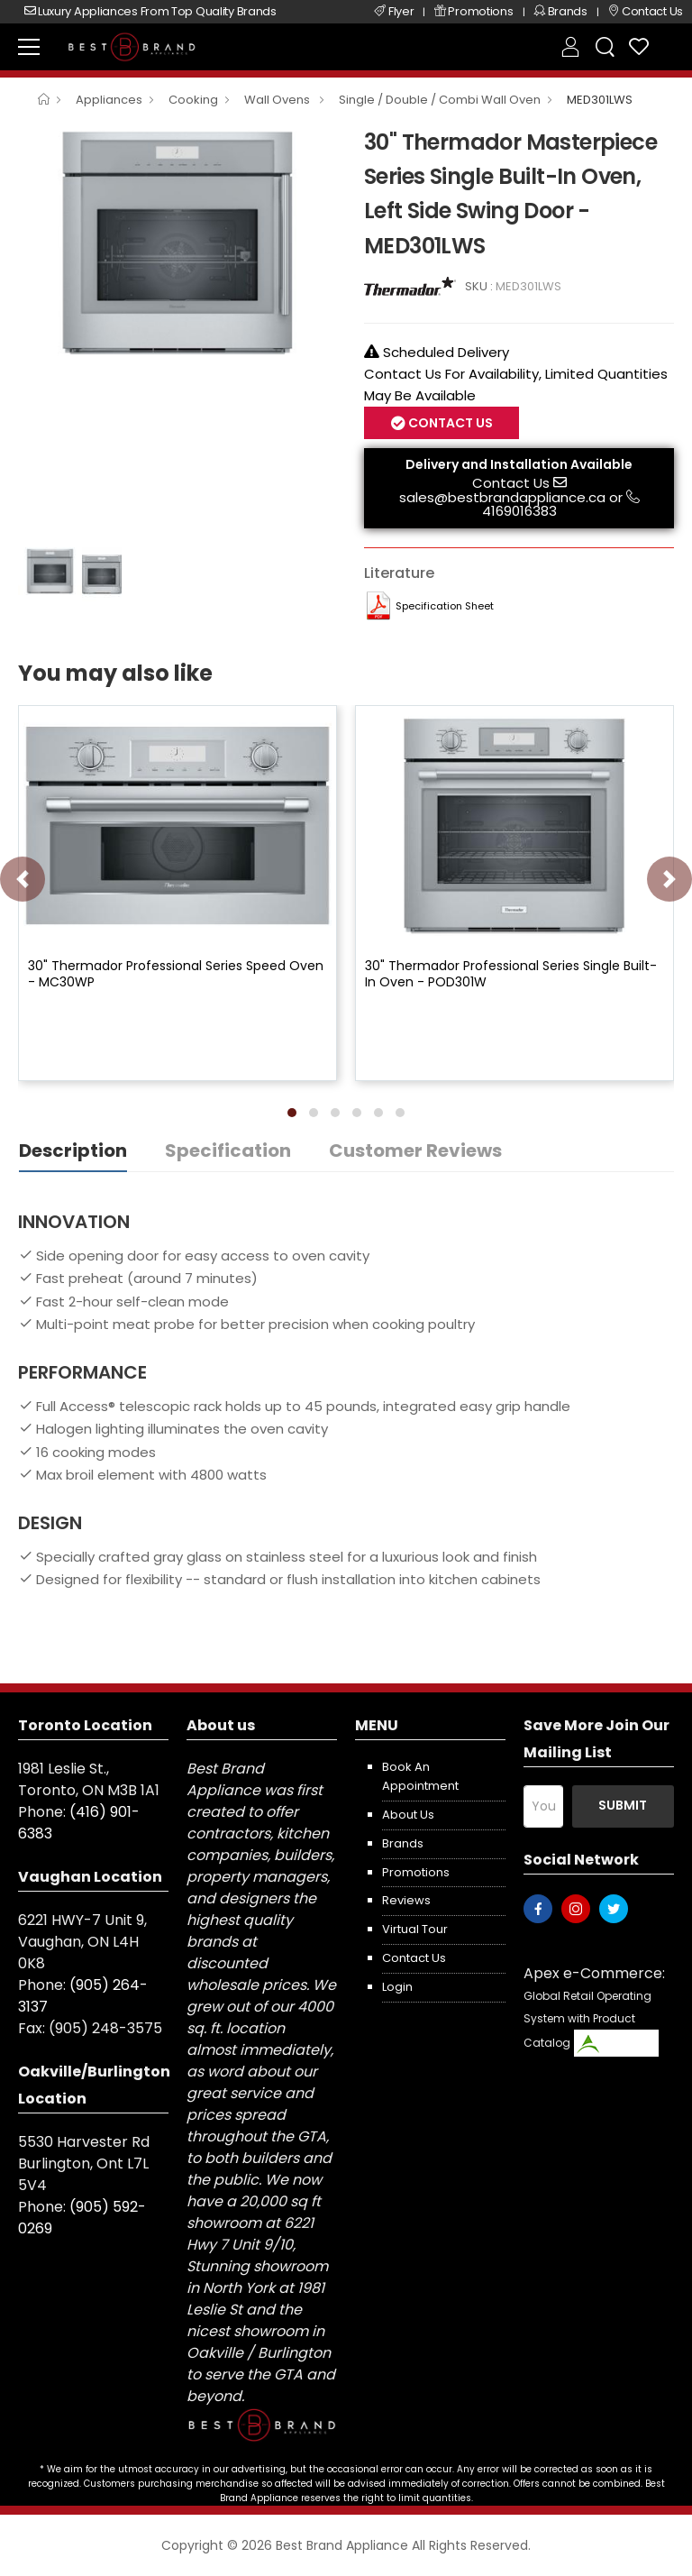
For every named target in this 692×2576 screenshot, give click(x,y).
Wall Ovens (278, 99)
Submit (622, 1805)
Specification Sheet (445, 606)
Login (397, 1986)
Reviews (406, 1900)
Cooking (193, 99)
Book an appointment (420, 1776)
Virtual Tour (415, 1929)
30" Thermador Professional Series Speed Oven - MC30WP (175, 974)
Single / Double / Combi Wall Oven (440, 99)
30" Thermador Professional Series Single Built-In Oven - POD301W (511, 974)
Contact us (414, 1957)
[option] (177, 243)
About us (408, 1814)
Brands (402, 1843)
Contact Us (449, 423)
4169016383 (519, 510)
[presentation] (22, 879)
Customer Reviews (415, 1150)
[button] (292, 1113)
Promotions (416, 1872)
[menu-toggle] (29, 47)
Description (73, 1150)
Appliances (109, 99)
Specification (228, 1150)
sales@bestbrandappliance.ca (502, 497)
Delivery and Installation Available (519, 464)
